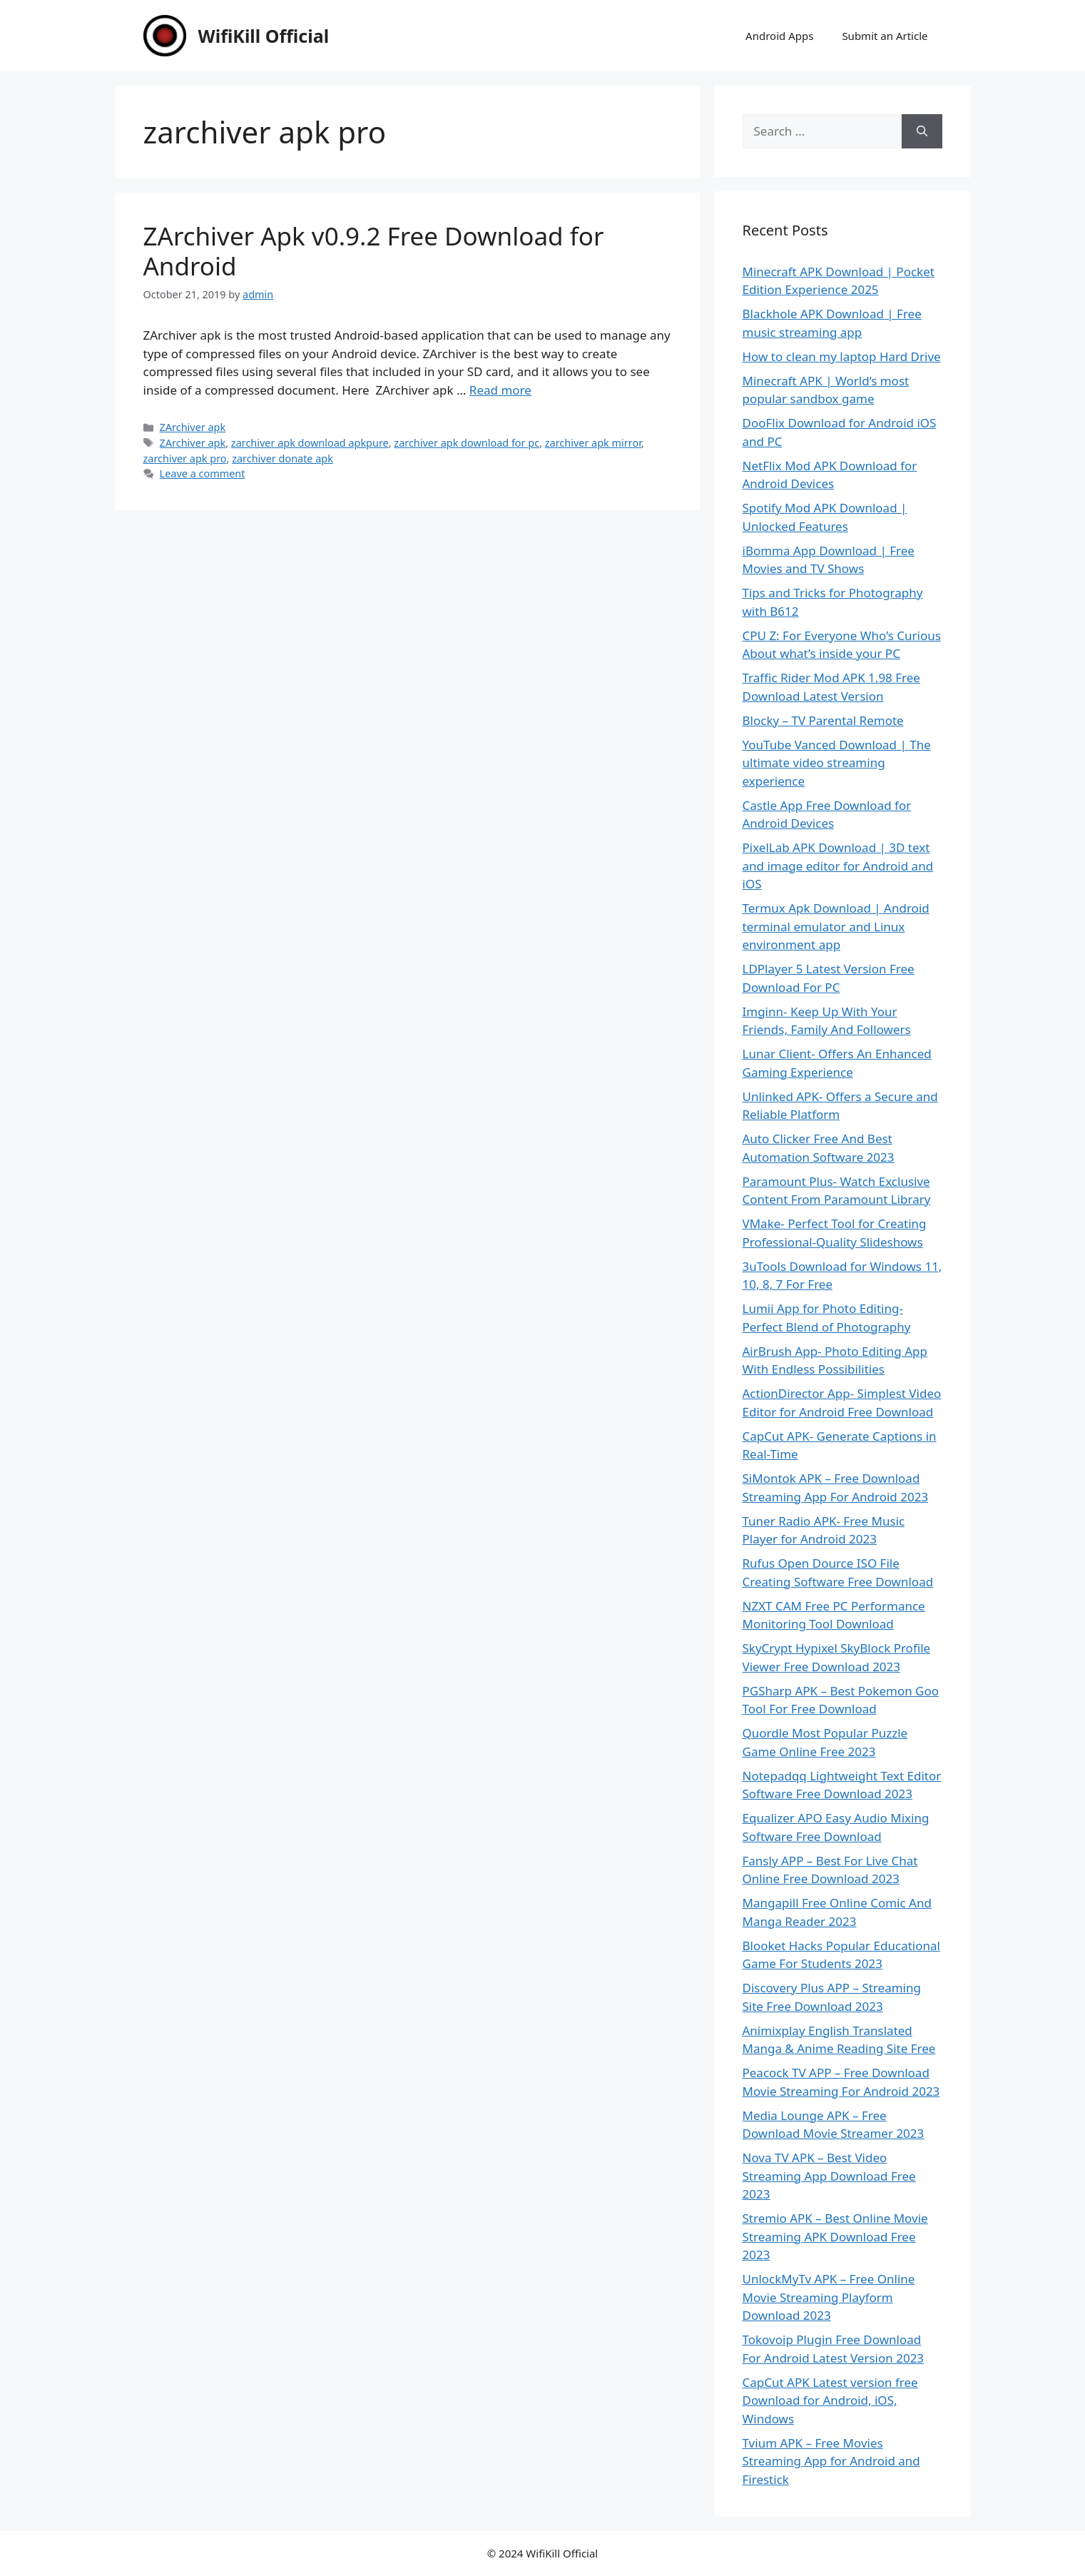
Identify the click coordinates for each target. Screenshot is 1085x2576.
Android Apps (779, 36)
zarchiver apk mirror (593, 443)
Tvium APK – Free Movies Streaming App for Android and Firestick (831, 2461)
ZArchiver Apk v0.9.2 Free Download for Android (373, 251)
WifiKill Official (264, 36)
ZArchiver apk (193, 427)
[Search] (922, 131)
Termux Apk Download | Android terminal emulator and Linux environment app (836, 926)
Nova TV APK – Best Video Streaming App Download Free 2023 (829, 2175)
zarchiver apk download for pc (466, 443)
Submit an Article (884, 36)
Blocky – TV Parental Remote (823, 720)
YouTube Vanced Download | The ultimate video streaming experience (837, 762)
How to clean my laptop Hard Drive (842, 356)
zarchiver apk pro (185, 458)
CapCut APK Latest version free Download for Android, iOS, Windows (830, 2400)
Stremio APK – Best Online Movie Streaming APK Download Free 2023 (835, 2236)
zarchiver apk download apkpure (310, 443)
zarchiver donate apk (282, 458)
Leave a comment (202, 473)
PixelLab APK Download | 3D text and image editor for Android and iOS (838, 865)
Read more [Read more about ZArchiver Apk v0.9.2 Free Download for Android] (500, 390)
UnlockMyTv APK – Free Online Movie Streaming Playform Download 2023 (829, 2297)
